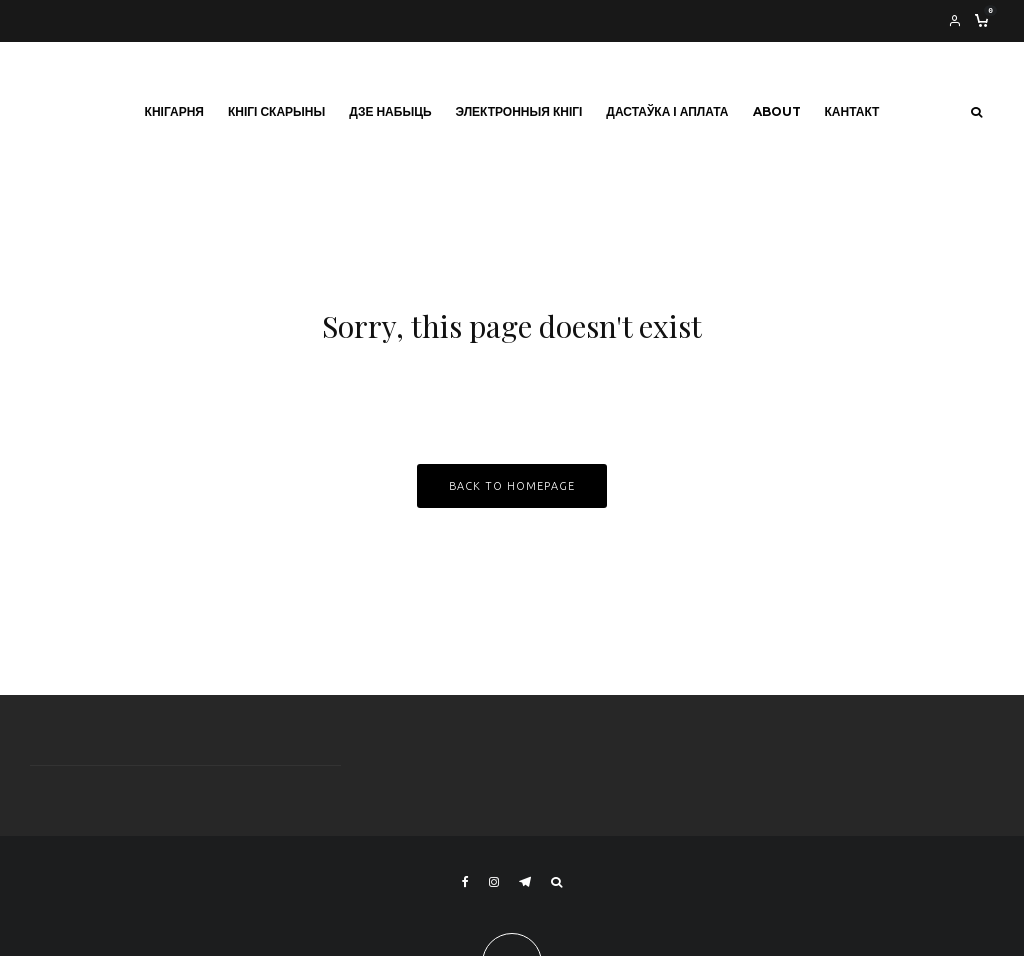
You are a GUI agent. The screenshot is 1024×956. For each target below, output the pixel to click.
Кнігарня (174, 111)
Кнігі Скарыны (276, 111)
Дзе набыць (390, 111)
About (777, 111)
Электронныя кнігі (519, 111)
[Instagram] (494, 882)
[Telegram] (525, 882)
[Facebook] (465, 882)
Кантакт (852, 111)
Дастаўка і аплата (667, 111)
